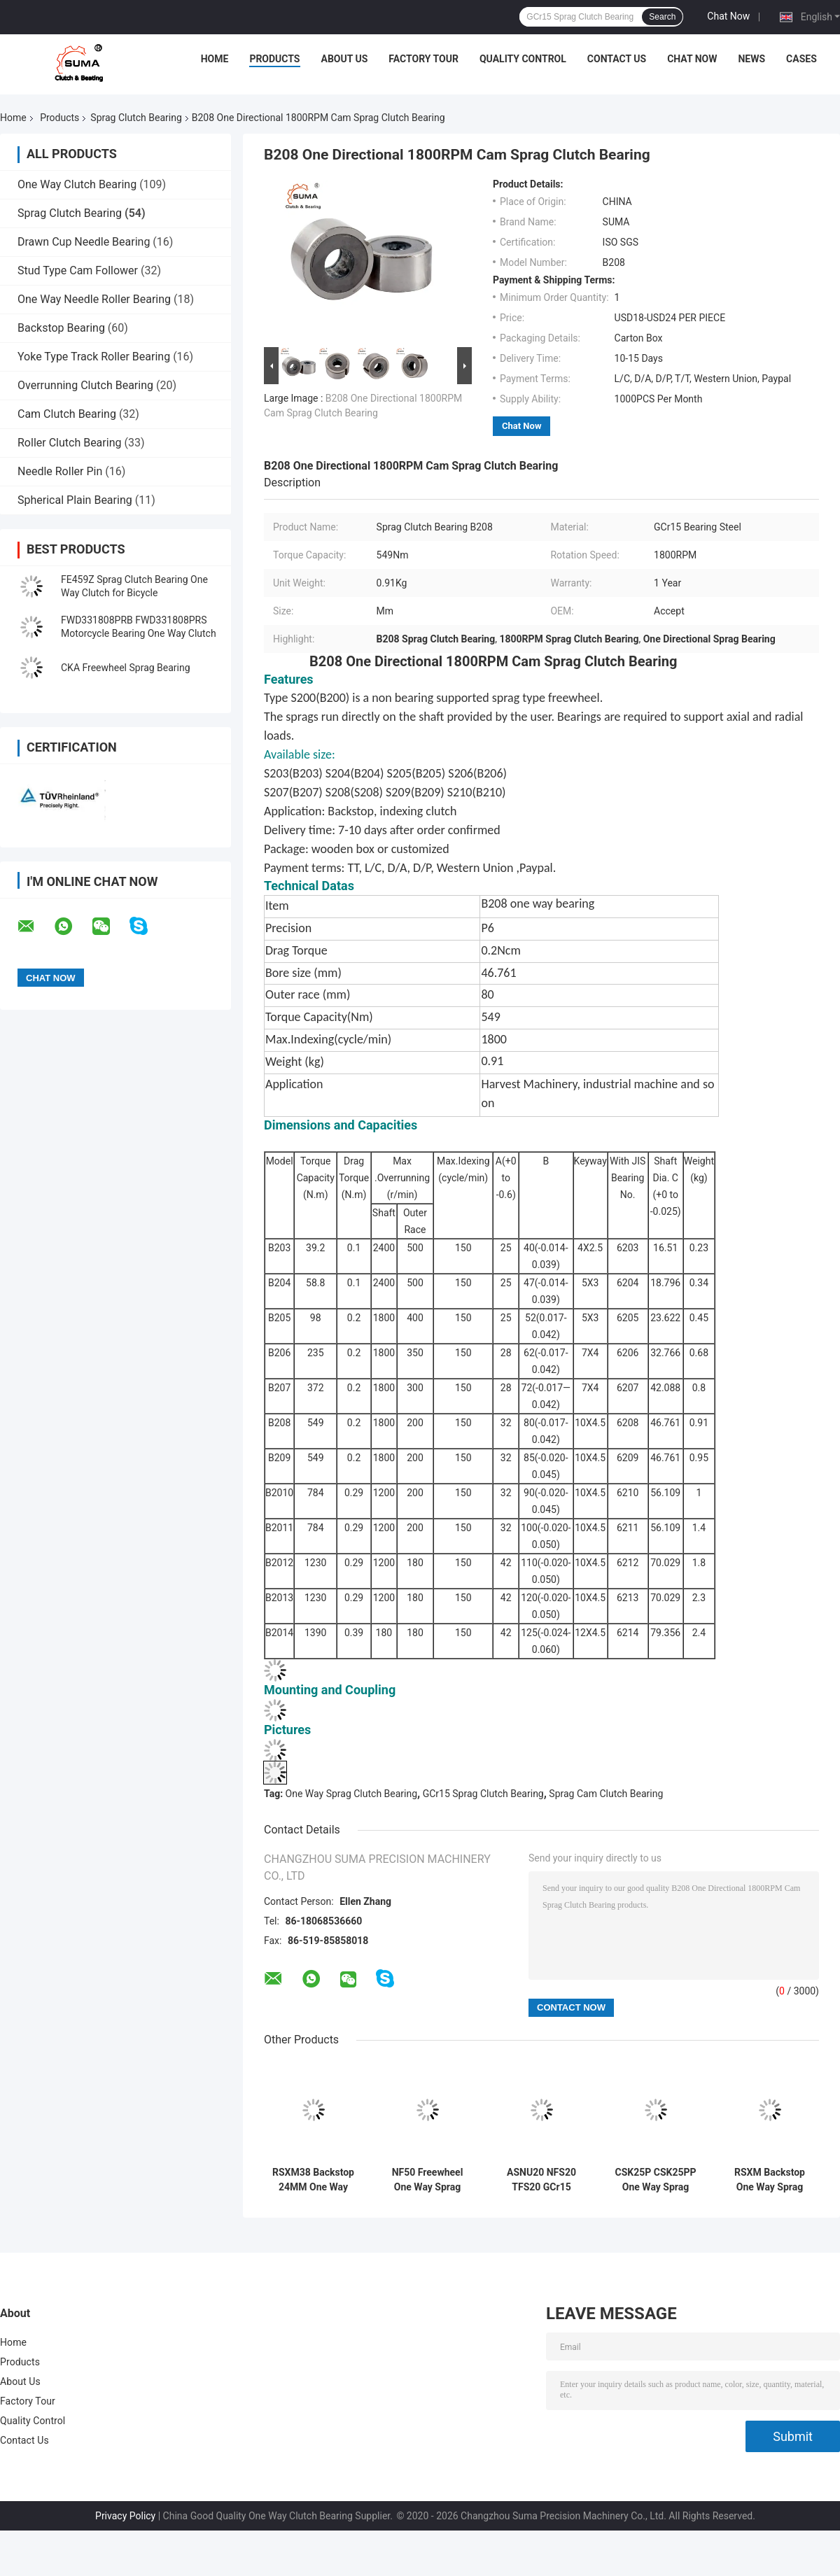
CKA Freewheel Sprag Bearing (125, 667)
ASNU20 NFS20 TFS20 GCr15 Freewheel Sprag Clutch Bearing (541, 2180)
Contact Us (616, 58)
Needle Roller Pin (60, 471)
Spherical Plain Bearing (75, 500)
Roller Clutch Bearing (69, 442)
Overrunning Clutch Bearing (85, 385)
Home (215, 58)
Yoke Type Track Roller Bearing (94, 356)
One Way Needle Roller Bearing (94, 299)
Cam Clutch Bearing (67, 414)
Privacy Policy (125, 2515)
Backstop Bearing (61, 328)
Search (662, 17)
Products (274, 58)
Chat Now (728, 16)
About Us (344, 58)
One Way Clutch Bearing (77, 184)
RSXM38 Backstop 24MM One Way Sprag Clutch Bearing (313, 2180)
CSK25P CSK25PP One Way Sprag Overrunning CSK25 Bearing (655, 2180)
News (751, 58)
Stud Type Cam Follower (78, 270)
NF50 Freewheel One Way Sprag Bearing (427, 2180)
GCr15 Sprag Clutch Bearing (483, 1793)
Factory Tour (423, 58)
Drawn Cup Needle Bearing (84, 241)
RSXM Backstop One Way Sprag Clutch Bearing (769, 2180)
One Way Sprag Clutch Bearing (352, 1793)
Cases (801, 58)
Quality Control (522, 58)
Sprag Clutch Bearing (135, 117)
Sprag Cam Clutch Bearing (606, 1793)
